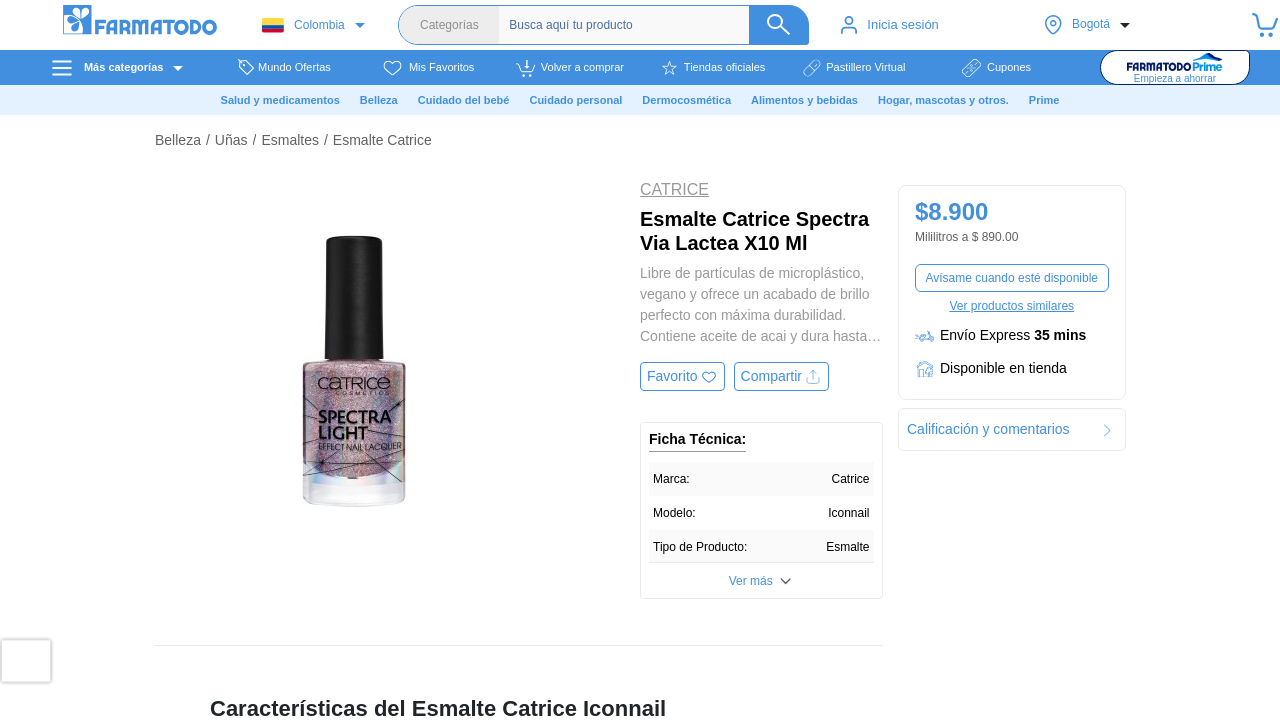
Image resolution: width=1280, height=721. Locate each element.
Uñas (231, 140)
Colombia (303, 25)
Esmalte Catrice (382, 140)
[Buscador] (659, 25)
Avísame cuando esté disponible (1011, 278)
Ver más (751, 581)
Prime (1044, 100)
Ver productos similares (1011, 306)
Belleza (178, 140)
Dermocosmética (686, 100)
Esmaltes (290, 140)
